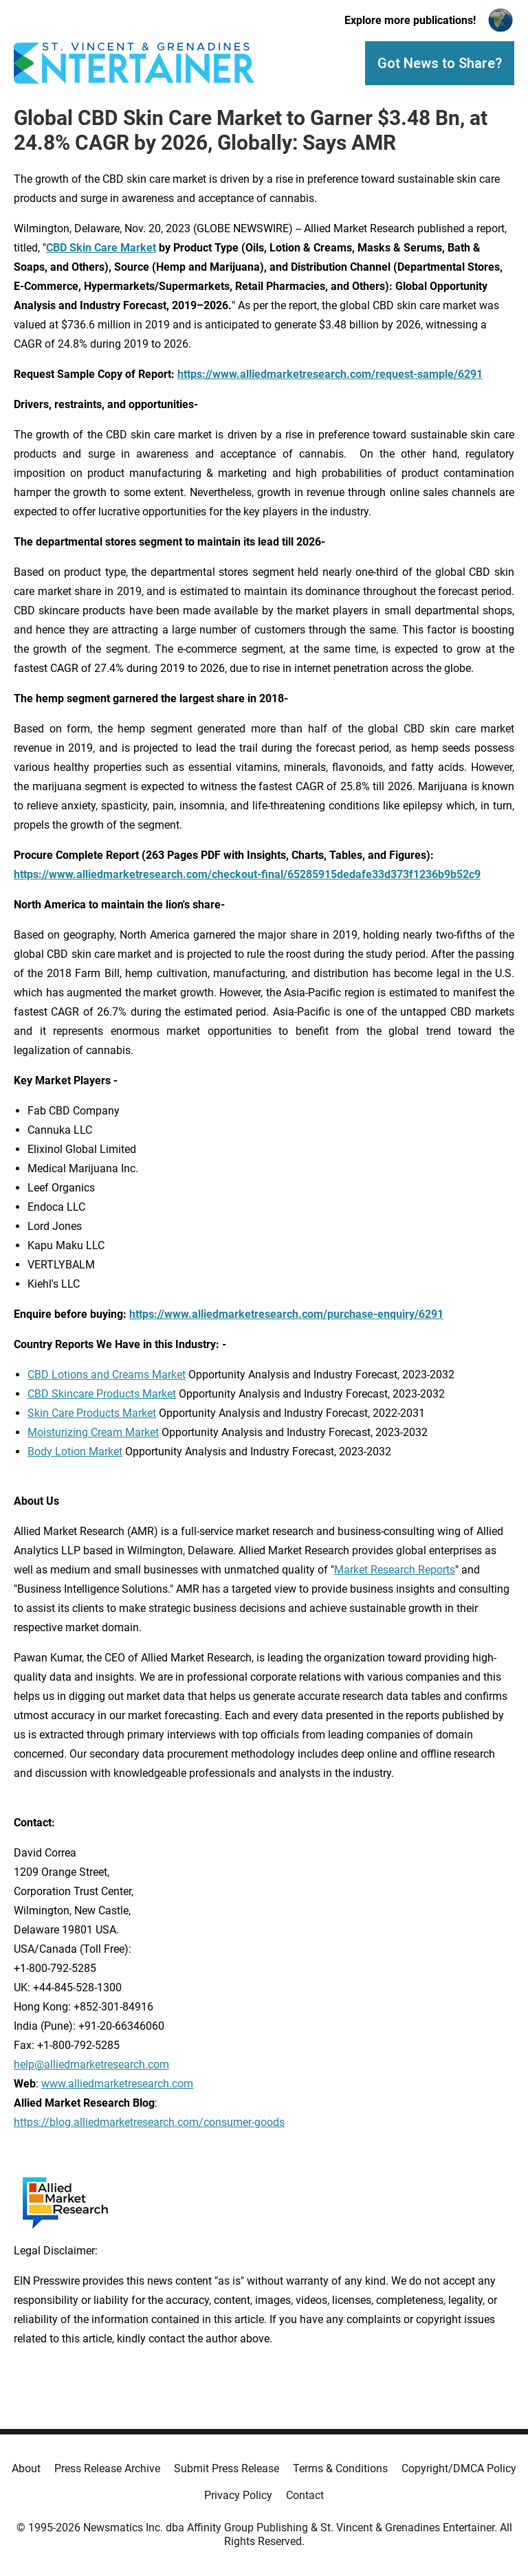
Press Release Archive (107, 2468)
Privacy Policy (238, 2495)
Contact (305, 2495)
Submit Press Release (226, 2468)
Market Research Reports (394, 1569)
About (26, 2468)
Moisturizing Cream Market (93, 1432)
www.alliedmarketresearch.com (117, 2083)
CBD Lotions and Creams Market (107, 1374)
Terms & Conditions (340, 2468)
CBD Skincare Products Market (102, 1393)
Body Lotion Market (75, 1451)
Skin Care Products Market (92, 1413)
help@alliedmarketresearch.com (91, 2064)
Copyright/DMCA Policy (459, 2468)
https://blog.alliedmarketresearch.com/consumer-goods (149, 2122)
